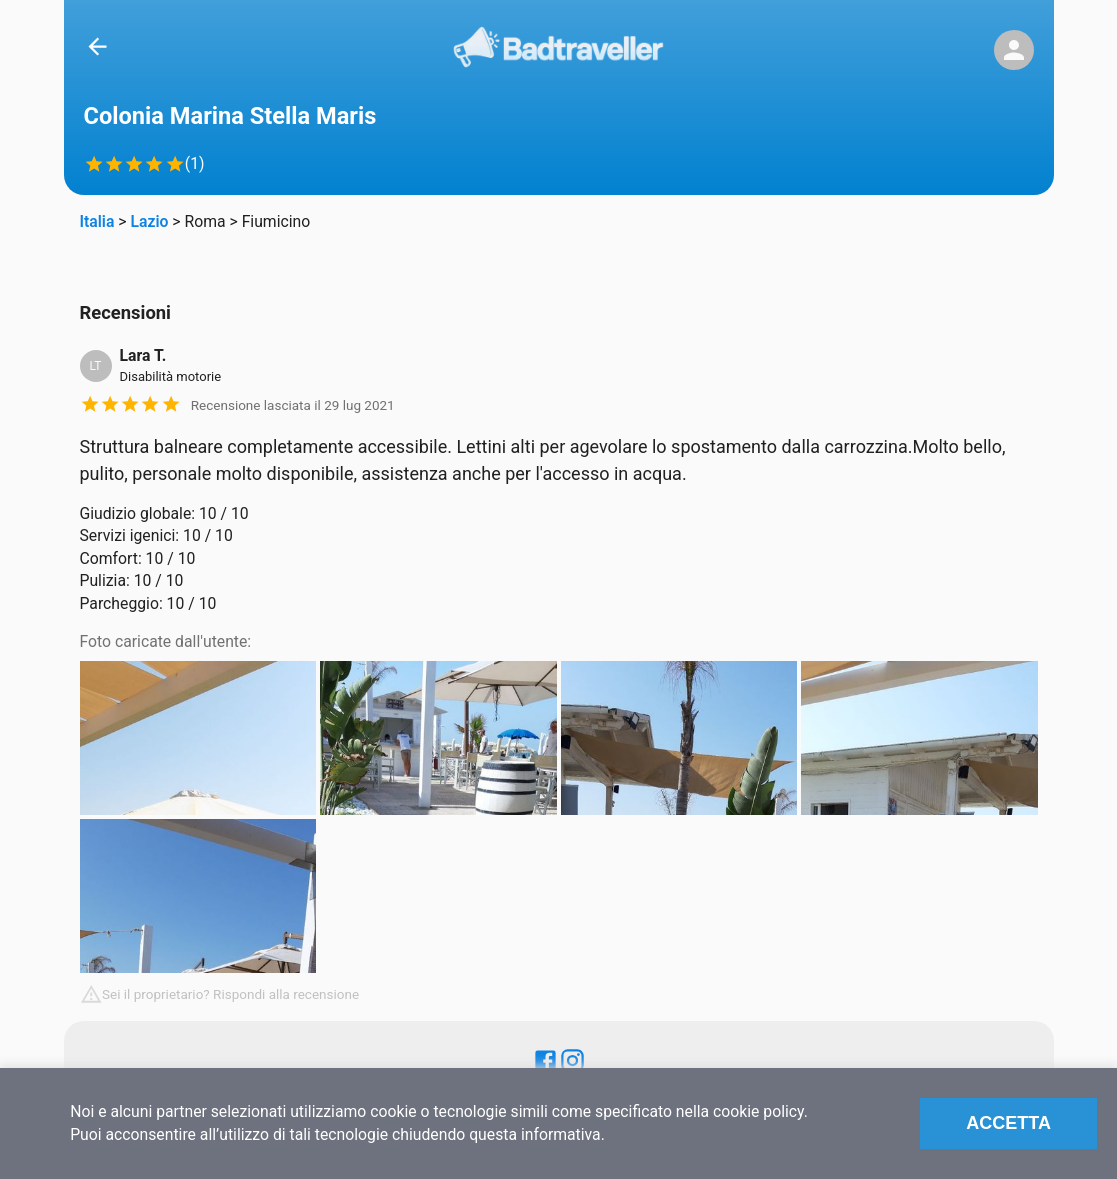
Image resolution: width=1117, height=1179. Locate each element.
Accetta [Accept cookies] (1008, 1123)
